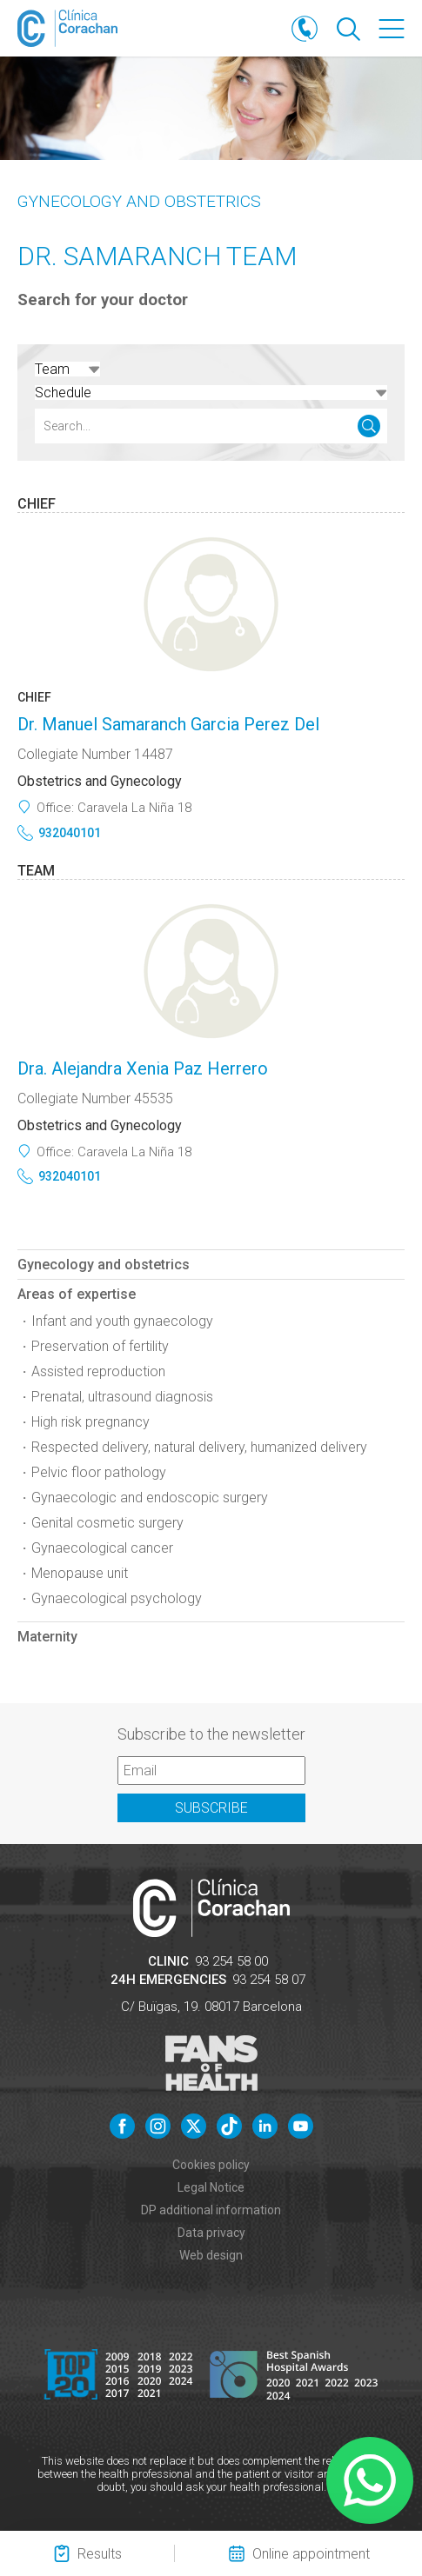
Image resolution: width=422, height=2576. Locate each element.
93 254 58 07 (268, 1979)
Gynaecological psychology (116, 1598)
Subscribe (211, 1808)
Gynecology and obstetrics (139, 201)
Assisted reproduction (98, 1371)
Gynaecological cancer (102, 1548)
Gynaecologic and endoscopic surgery (149, 1497)
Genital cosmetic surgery (107, 1522)
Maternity (47, 1636)
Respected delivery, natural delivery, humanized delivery (199, 1447)
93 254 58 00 (231, 1961)
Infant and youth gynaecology (122, 1321)
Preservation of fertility (100, 1346)
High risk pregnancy (90, 1422)
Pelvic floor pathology (98, 1472)
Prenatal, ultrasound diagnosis (122, 1396)
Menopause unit (79, 1573)
